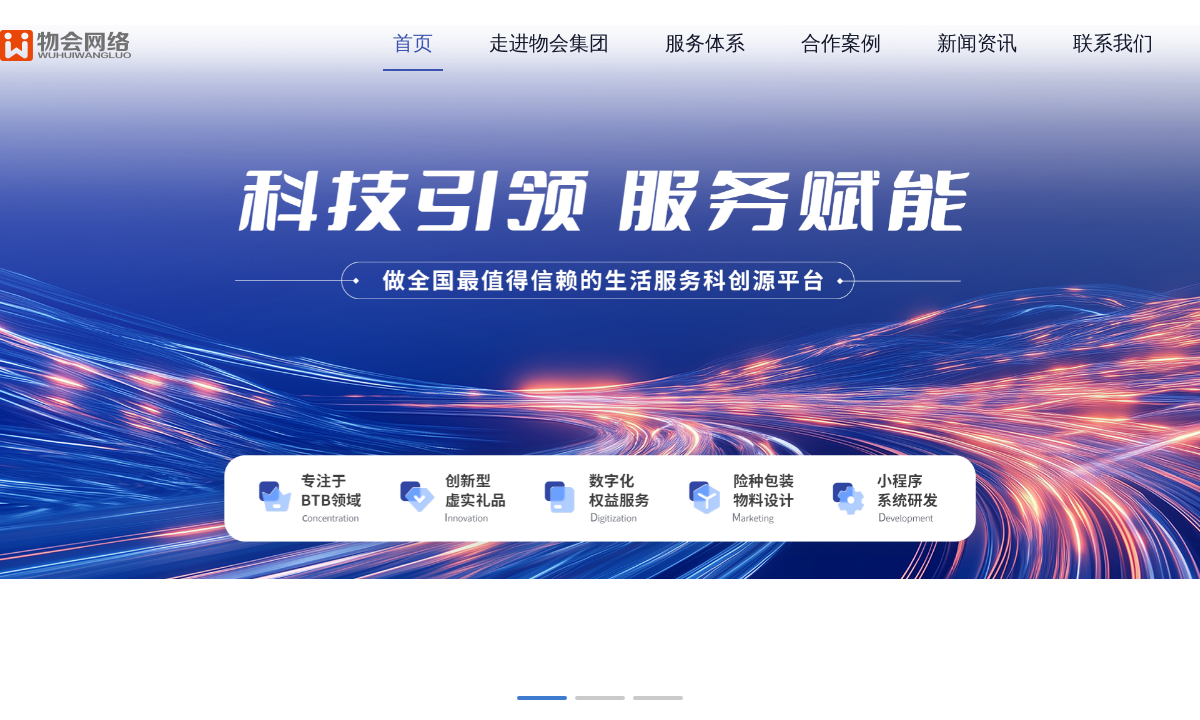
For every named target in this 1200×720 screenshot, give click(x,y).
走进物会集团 (549, 43)
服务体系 (705, 43)
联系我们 (1113, 43)
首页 (413, 43)
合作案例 (841, 43)
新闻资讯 (977, 43)
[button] (542, 698)
